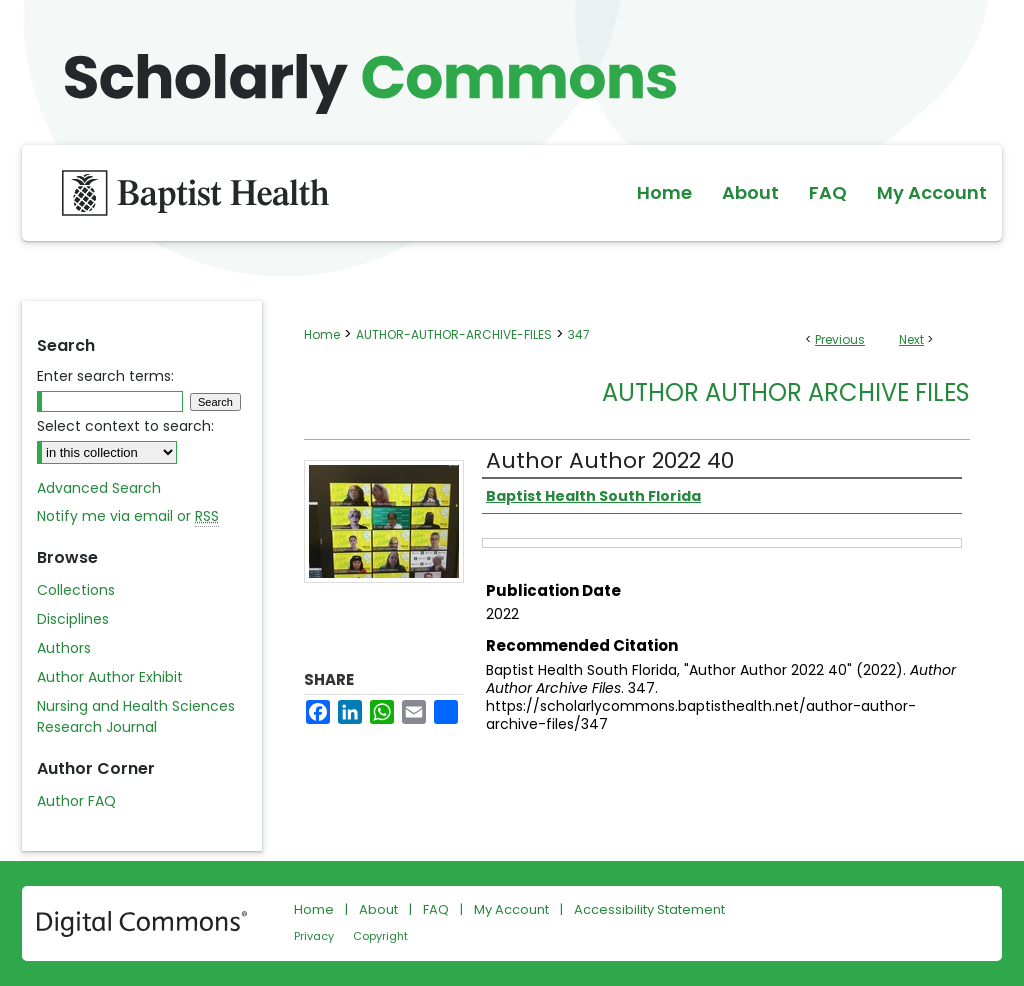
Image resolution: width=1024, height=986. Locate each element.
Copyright (380, 936)
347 (579, 334)
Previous (840, 339)
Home (322, 334)
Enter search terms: (105, 376)
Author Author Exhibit (110, 677)
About (378, 909)
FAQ (436, 909)
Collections (76, 590)
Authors (64, 648)
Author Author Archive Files (786, 392)
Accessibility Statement (649, 909)
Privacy (314, 936)
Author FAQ (76, 801)
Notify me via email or (128, 516)
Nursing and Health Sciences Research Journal (136, 716)
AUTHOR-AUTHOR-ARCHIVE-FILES (454, 334)
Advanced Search (99, 488)
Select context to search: (125, 426)
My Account (511, 909)
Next (911, 339)
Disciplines (73, 619)
